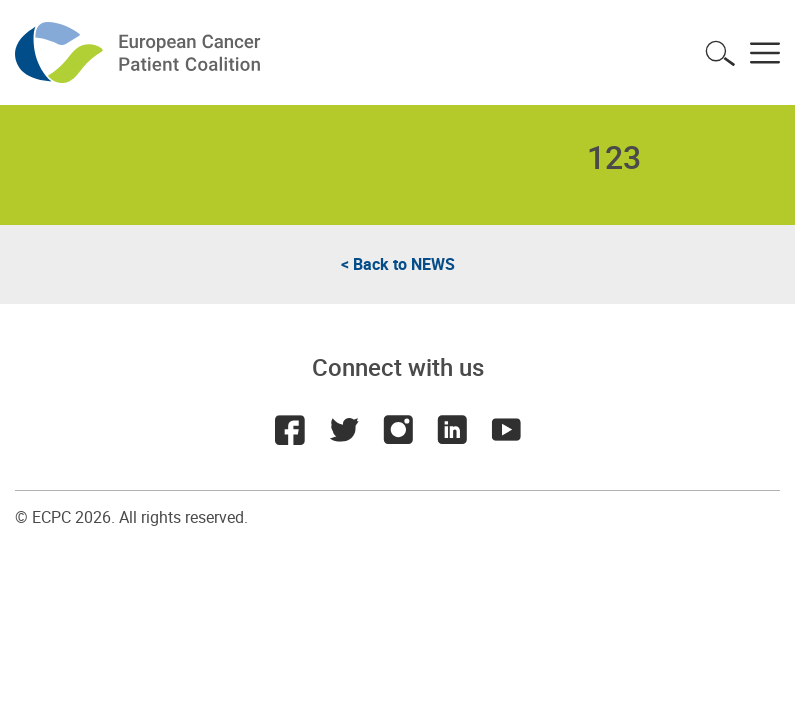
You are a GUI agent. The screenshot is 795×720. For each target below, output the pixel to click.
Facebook (290, 430)
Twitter (344, 430)
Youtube (506, 430)
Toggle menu (765, 53)
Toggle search (720, 53)
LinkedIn (452, 430)
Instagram (398, 430)
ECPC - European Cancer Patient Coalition (140, 52)
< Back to (398, 264)
